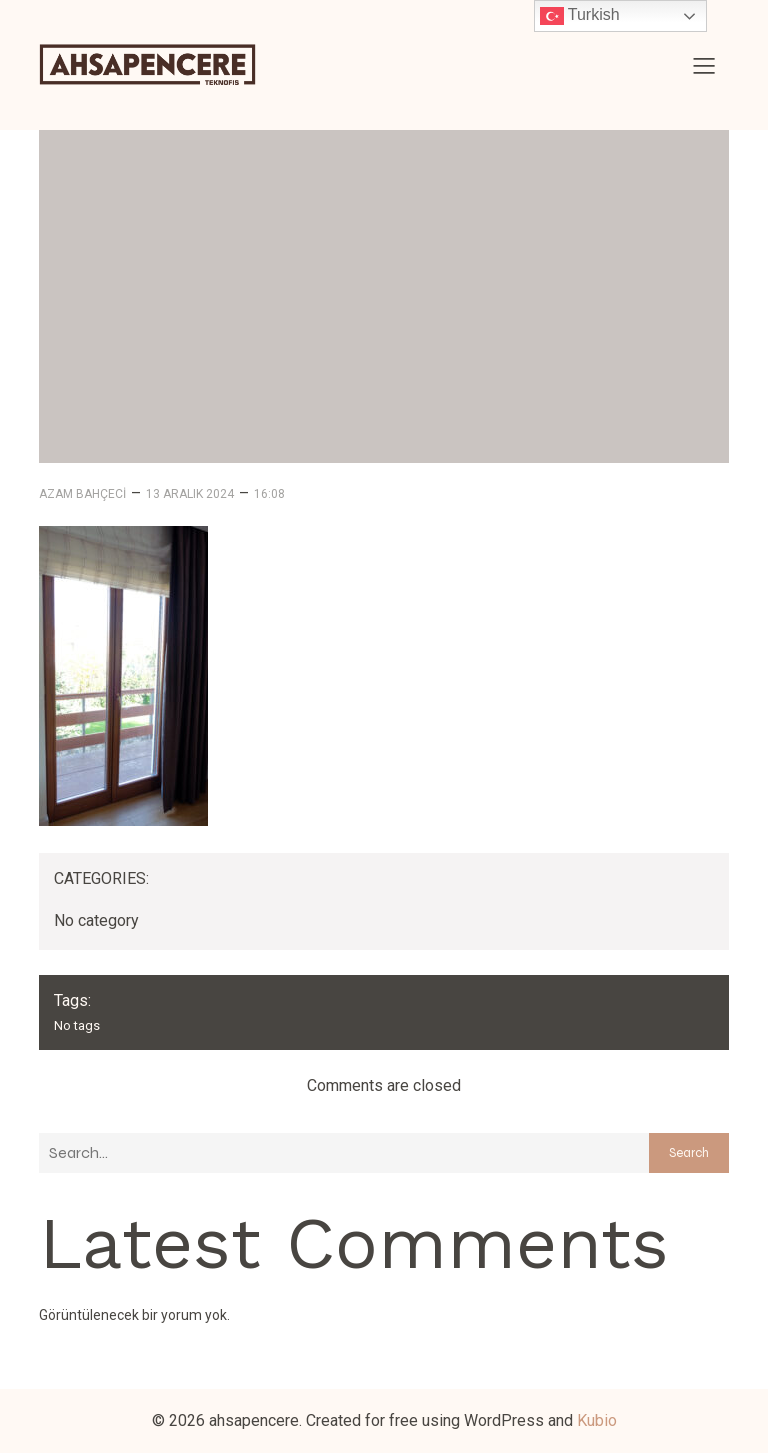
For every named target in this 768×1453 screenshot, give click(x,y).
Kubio (597, 1420)
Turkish (580, 16)
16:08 (269, 494)
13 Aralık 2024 (190, 494)
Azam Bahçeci (82, 494)
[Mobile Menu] (704, 65)
